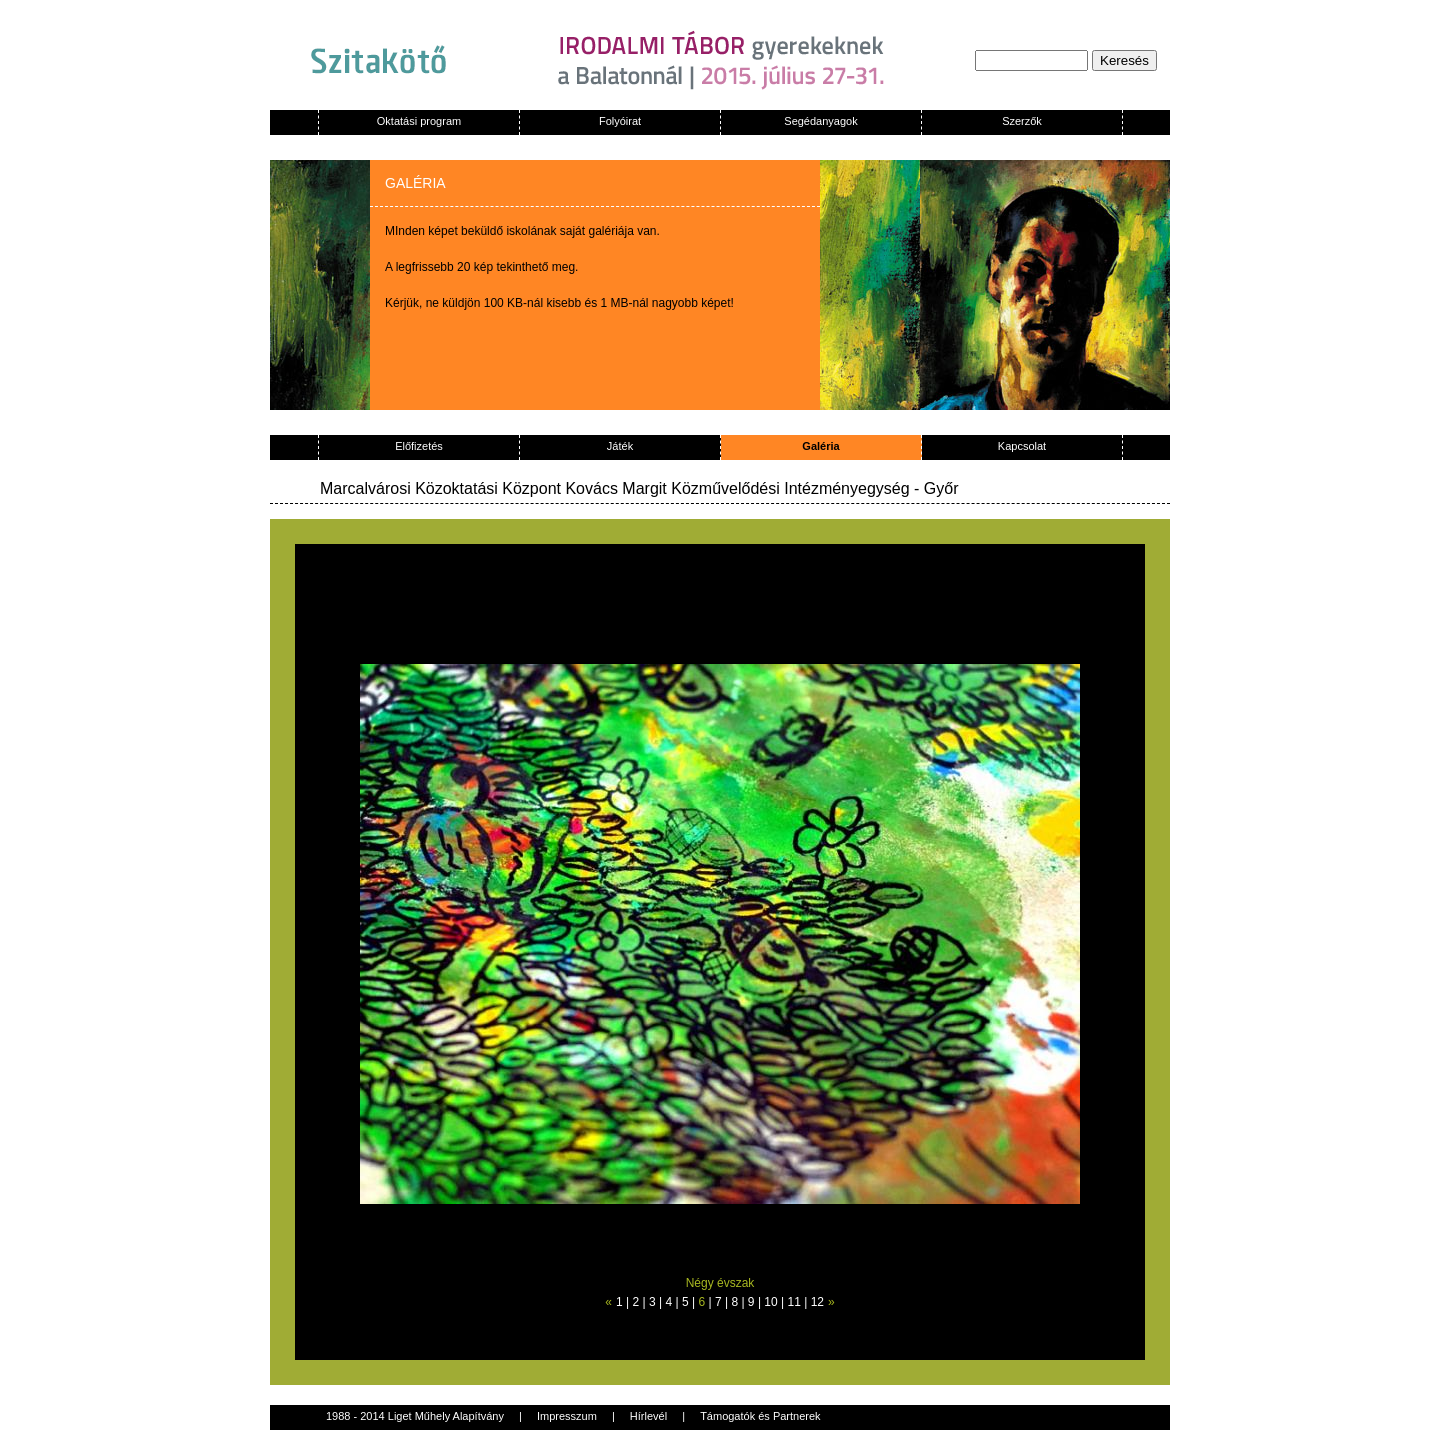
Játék (620, 446)
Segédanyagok (820, 121)
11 (794, 1302)
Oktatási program (419, 121)
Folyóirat (620, 121)
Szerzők (1022, 121)
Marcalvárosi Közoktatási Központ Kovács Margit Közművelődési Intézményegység (615, 488)
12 (817, 1302)
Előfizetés (419, 446)
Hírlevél (648, 1416)
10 (770, 1302)
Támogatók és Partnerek (760, 1416)
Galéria (820, 446)
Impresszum (567, 1416)
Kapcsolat (1022, 446)
